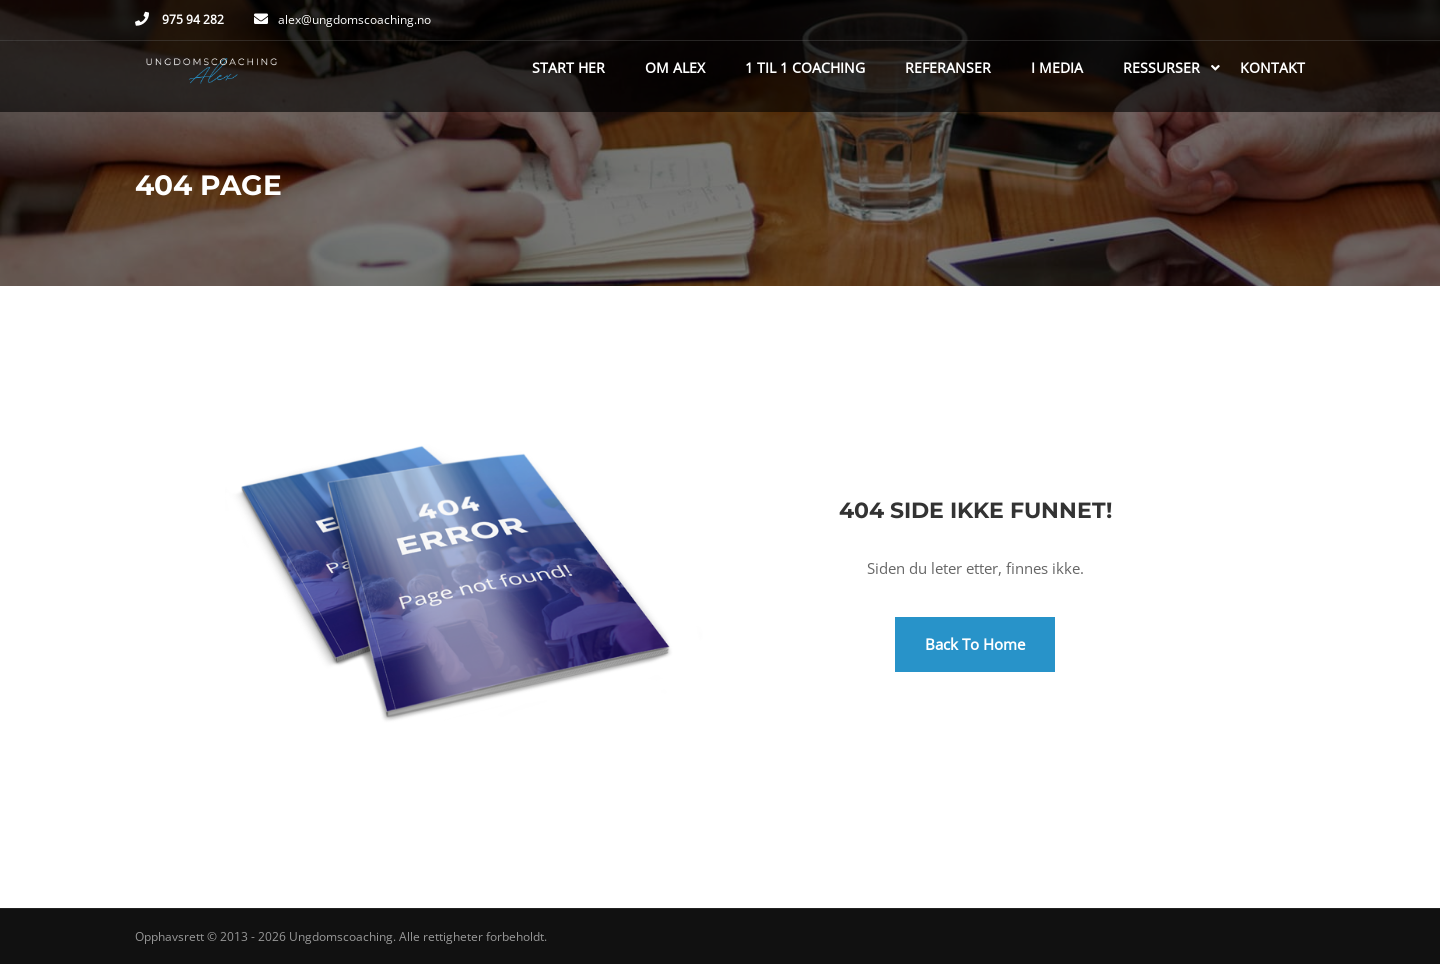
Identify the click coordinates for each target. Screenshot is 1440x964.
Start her (568, 67)
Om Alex (675, 67)
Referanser (948, 67)
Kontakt (1272, 67)
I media (1057, 67)
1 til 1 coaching (805, 67)
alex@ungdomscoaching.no (354, 19)
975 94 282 (191, 19)
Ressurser (1161, 67)
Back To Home (975, 644)
